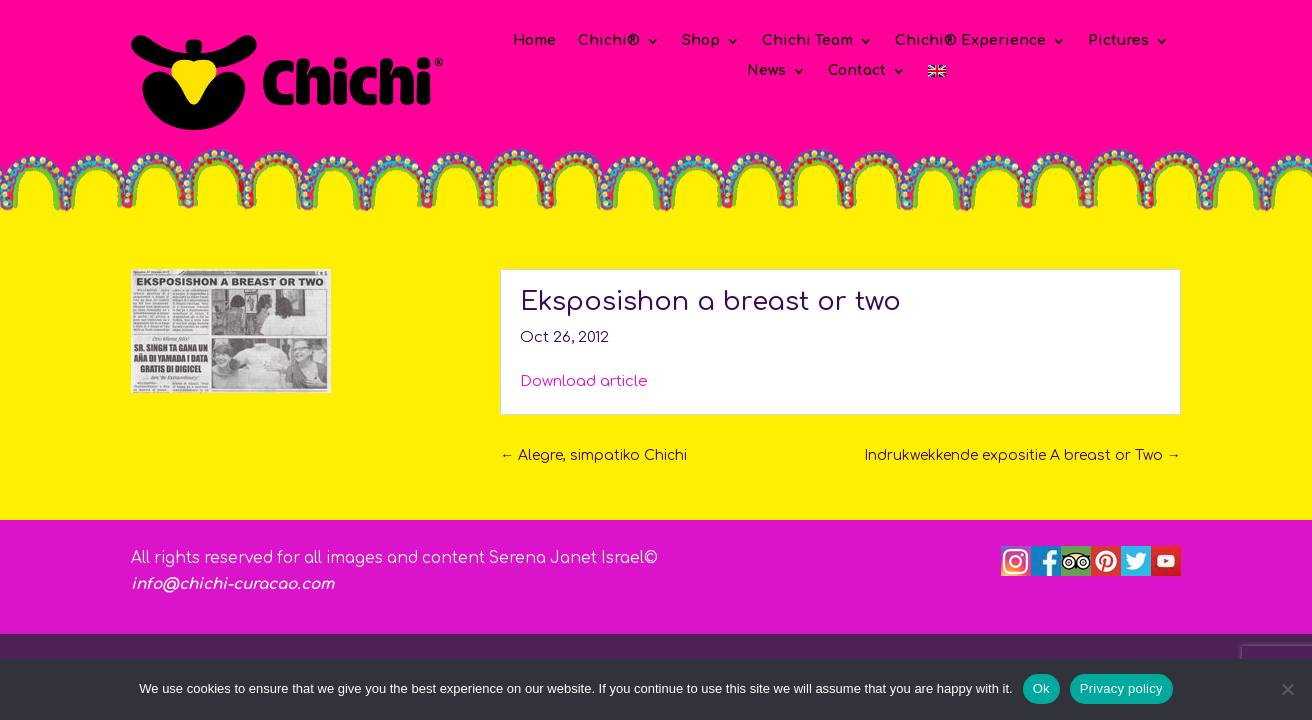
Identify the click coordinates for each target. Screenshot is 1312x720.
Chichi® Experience (970, 41)
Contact (857, 71)
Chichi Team (807, 41)
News (766, 71)
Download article (584, 381)
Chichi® (609, 41)
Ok (1041, 688)
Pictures (1118, 41)
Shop (701, 41)
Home (534, 41)
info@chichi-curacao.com (232, 584)
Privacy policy (1121, 688)
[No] (1287, 689)
